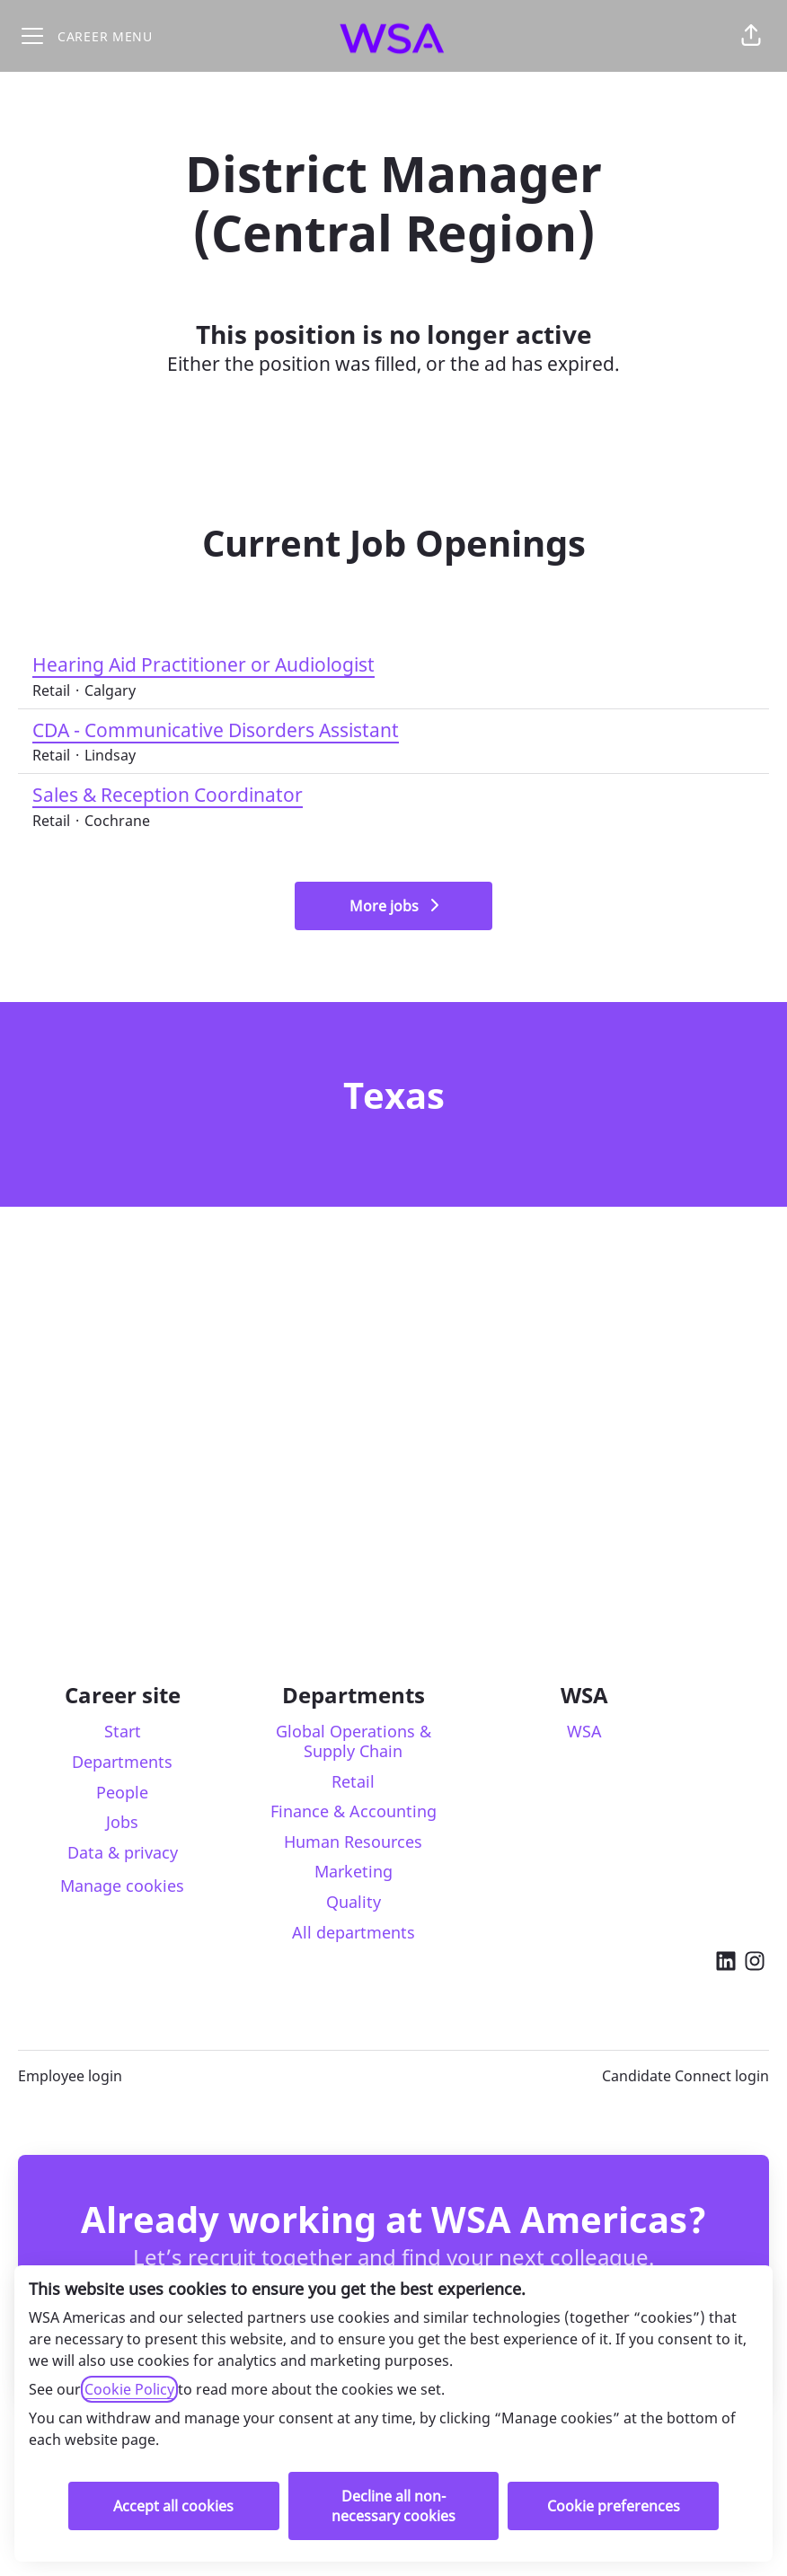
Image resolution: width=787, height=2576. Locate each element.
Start (122, 1731)
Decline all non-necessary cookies (393, 2506)
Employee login (70, 2076)
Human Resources (353, 1841)
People (122, 1792)
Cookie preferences (613, 2506)
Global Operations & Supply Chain (353, 1741)
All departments (353, 1932)
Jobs (122, 1822)
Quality (353, 1901)
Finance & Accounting (353, 1811)
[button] (751, 36)
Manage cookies (122, 1885)
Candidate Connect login (685, 2076)
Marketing (353, 1871)
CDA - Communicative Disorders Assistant (215, 731)
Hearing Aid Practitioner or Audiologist (203, 665)
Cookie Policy (129, 2389)
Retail (353, 1781)
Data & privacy (122, 1852)
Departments (122, 1761)
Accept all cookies (173, 2506)
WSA (584, 1731)
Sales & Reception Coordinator (167, 795)
